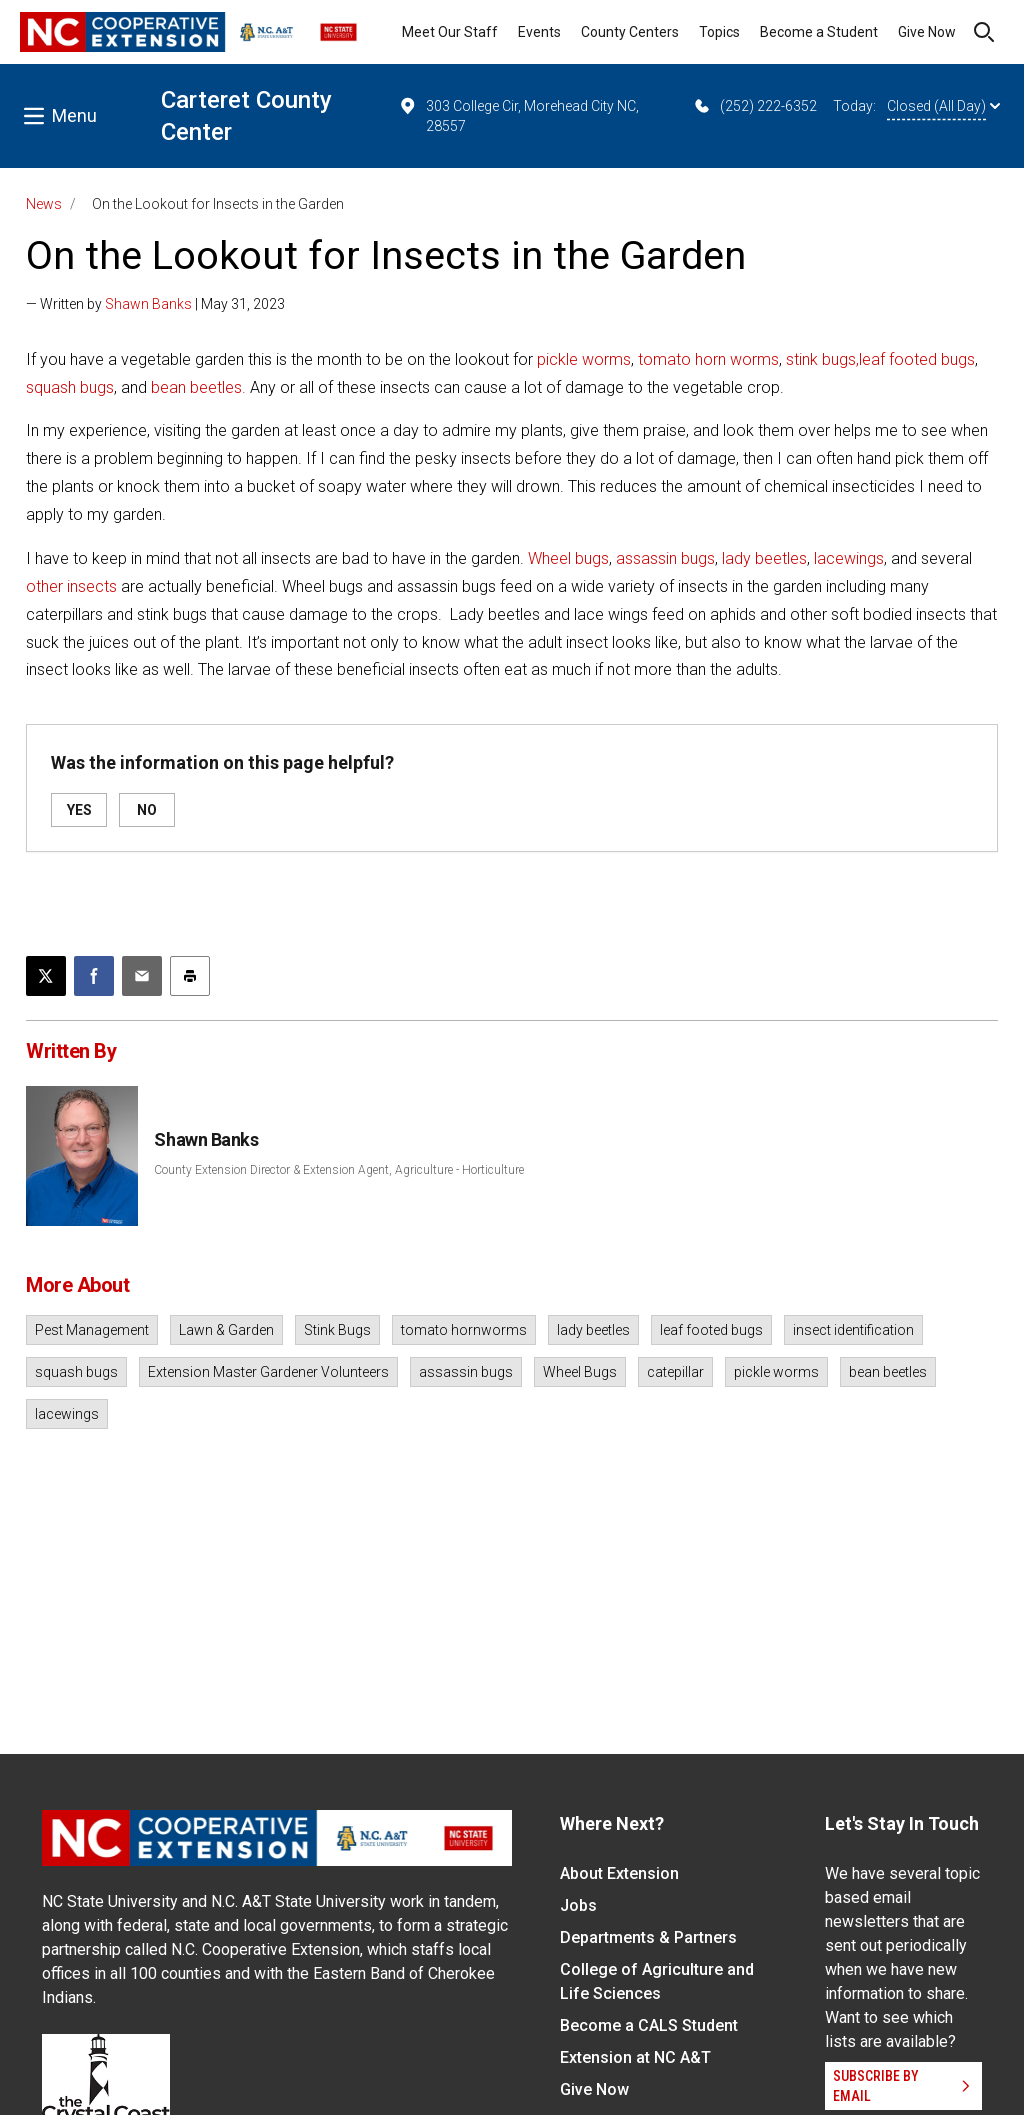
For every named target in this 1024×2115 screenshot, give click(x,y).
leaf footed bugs (917, 359)
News (44, 204)
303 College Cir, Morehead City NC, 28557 (518, 115)
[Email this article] (142, 976)
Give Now (927, 32)
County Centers (630, 32)
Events (539, 32)
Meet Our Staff (450, 32)
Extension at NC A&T (635, 2057)
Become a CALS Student (649, 2025)
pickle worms (584, 359)
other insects (71, 586)
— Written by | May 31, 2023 (155, 304)
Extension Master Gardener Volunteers (268, 1372)
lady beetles (764, 558)
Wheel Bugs (580, 1372)
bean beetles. (198, 387)
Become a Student (819, 32)
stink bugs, (822, 359)
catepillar (675, 1372)
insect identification (853, 1330)
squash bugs (70, 387)
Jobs (578, 1905)
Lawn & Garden (226, 1330)
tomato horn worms (708, 359)
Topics (719, 32)
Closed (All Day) (943, 106)
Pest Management (92, 1330)
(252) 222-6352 (754, 106)
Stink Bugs (337, 1330)
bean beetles (888, 1372)
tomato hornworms (464, 1330)
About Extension (619, 1873)
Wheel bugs (568, 558)
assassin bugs (665, 558)
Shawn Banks (148, 304)
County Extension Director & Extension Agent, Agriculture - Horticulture (339, 1170)
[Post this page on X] (46, 976)
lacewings (849, 558)
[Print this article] (190, 976)
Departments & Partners (648, 1937)
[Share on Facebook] (94, 976)
